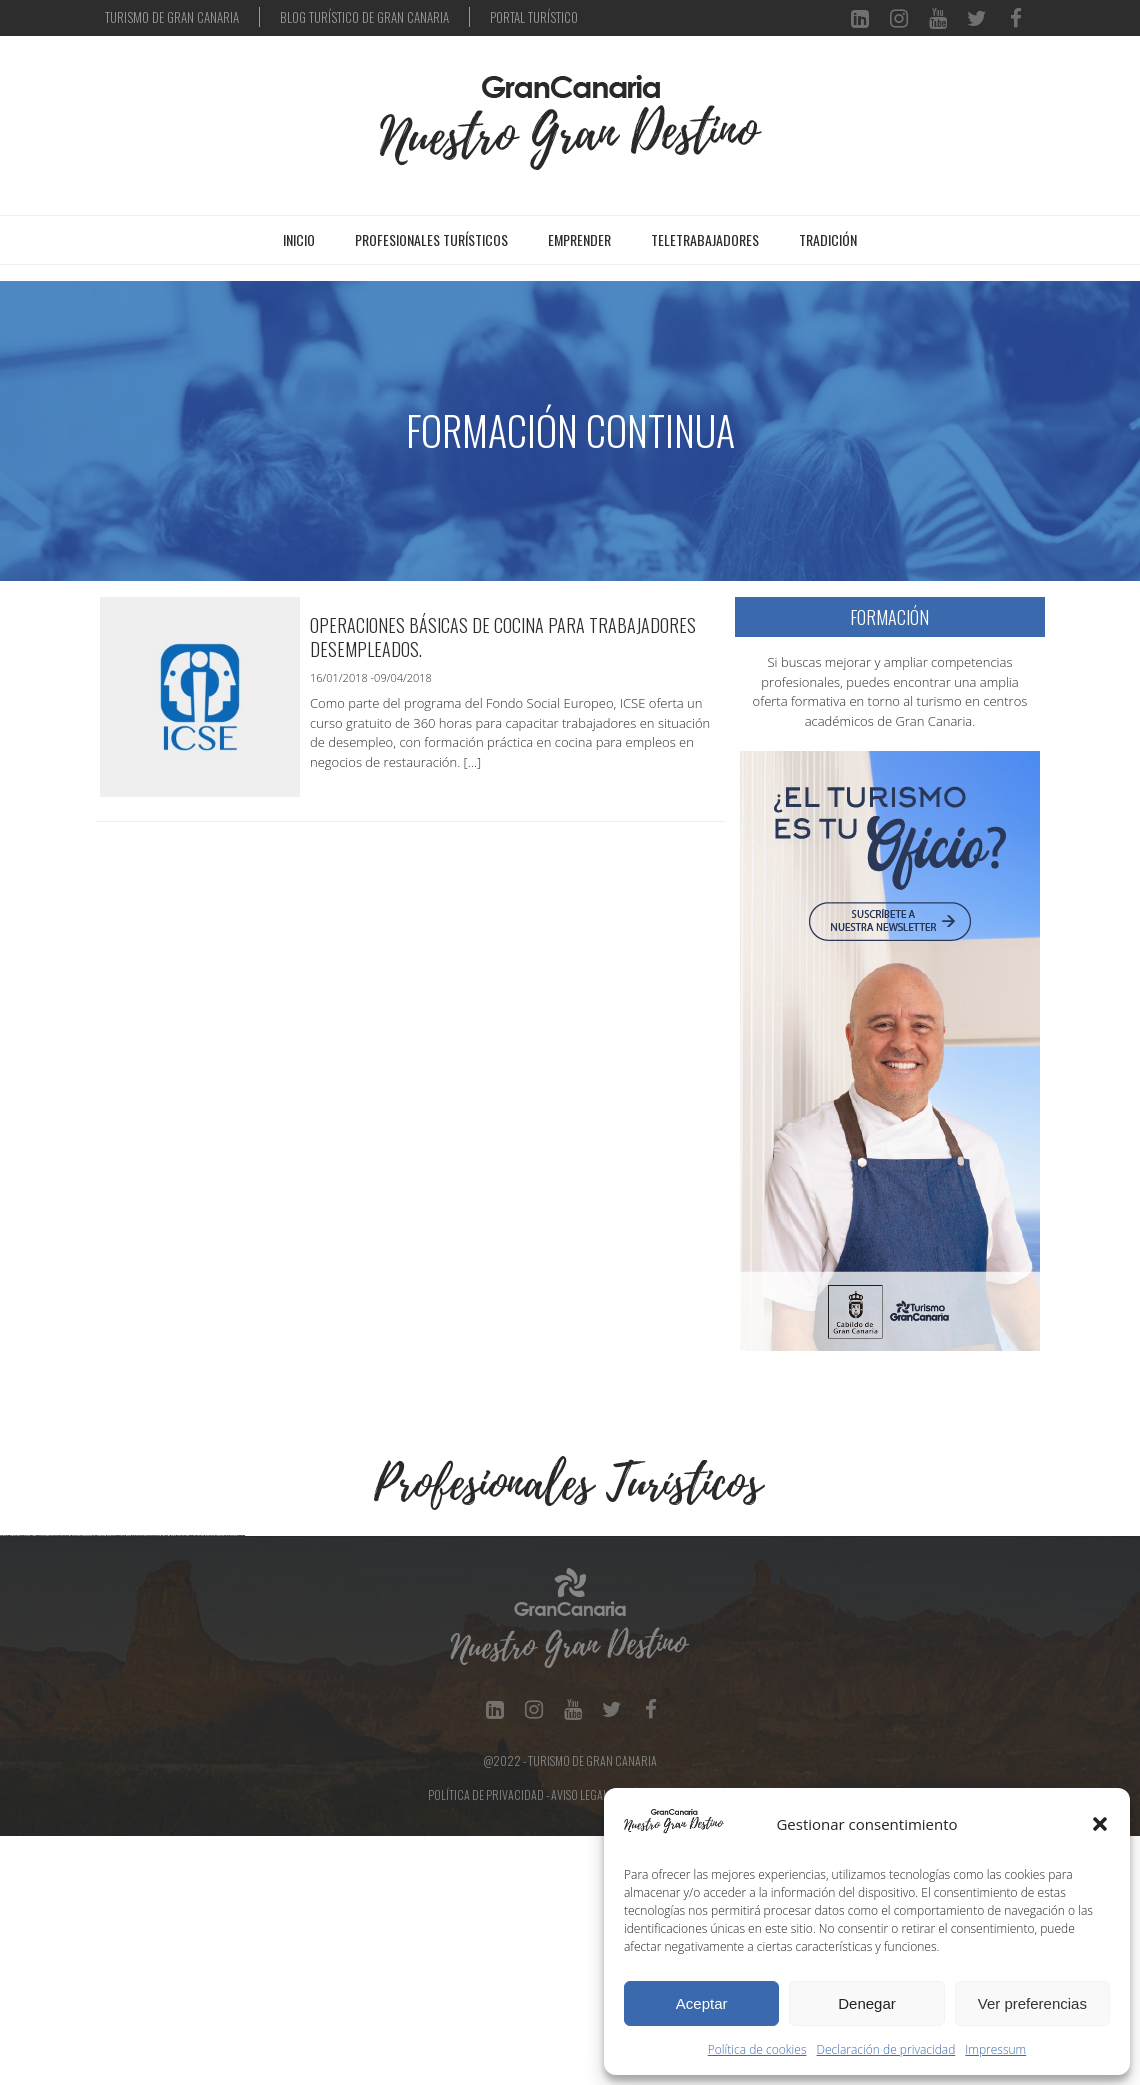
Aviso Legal (579, 2043)
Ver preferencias (1032, 2003)
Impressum (995, 2049)
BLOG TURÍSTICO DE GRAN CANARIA (364, 17)
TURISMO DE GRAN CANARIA (172, 17)
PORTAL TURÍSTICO (534, 17)
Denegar (867, 2003)
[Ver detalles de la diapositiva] (125, 1660)
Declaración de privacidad (886, 2049)
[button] (1100, 1824)
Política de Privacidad (486, 2043)
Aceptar (702, 2003)
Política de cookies (757, 2049)
